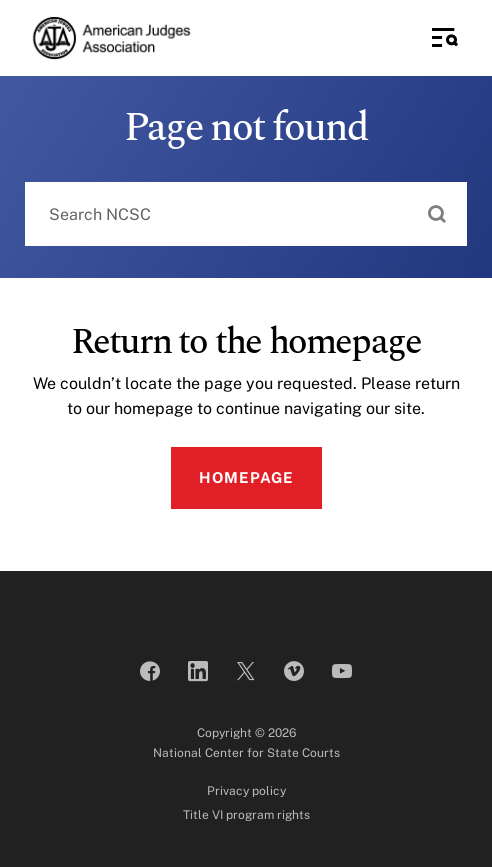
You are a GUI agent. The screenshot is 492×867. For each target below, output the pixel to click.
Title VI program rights (246, 815)
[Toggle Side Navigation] (445, 38)
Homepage (246, 477)
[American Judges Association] (110, 38)
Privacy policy (246, 791)
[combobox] (246, 214)
